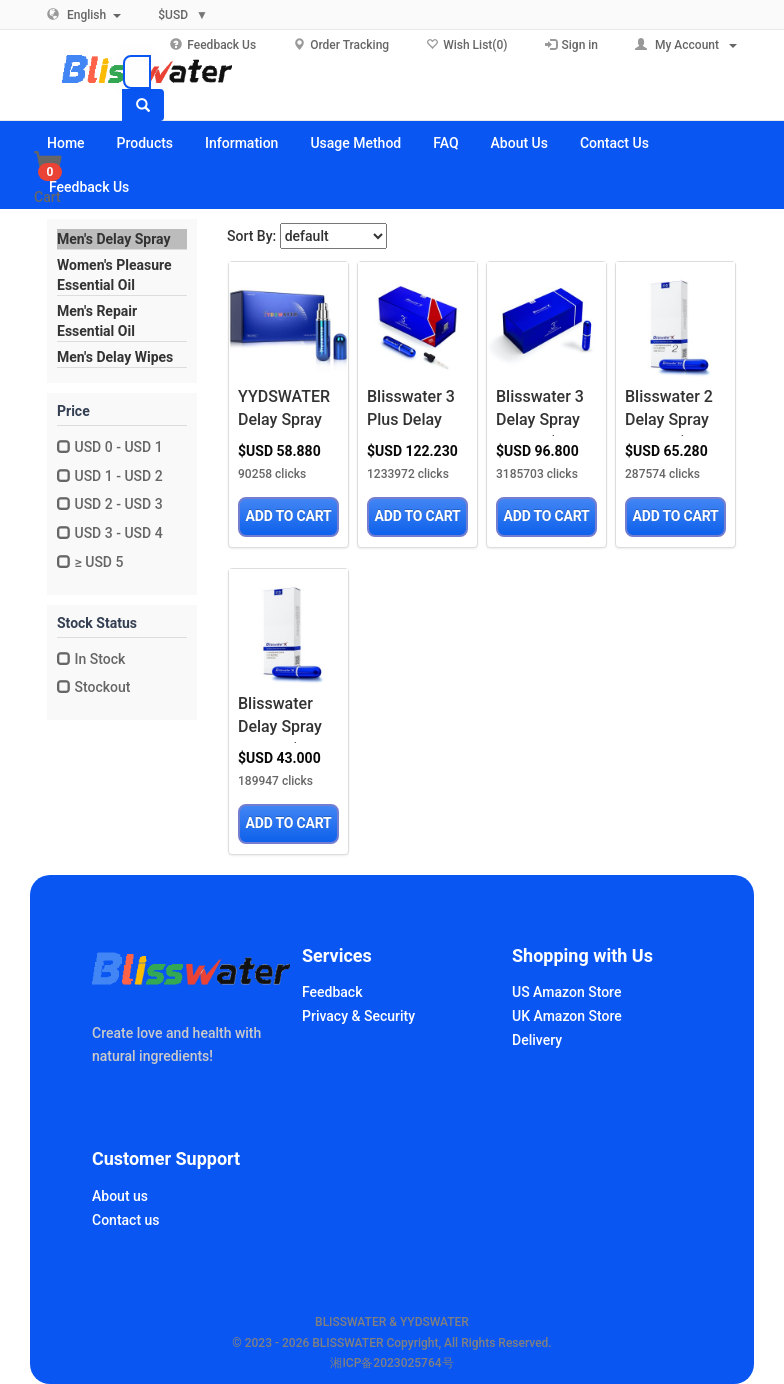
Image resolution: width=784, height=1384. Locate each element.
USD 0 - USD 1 (110, 447)
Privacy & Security (358, 1016)
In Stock (91, 659)
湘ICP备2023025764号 (391, 1363)
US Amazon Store (566, 992)
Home (66, 143)
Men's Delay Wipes (115, 357)
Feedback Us (89, 187)
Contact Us (614, 143)
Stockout (93, 687)
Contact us (126, 1220)
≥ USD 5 (90, 562)
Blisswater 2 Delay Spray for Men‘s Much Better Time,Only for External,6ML (673, 411)
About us (120, 1196)
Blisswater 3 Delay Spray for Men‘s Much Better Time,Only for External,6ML (544, 411)
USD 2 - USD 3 (110, 504)
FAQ (445, 143)
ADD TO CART (289, 516)
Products (145, 143)
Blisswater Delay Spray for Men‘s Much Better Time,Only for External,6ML (286, 718)
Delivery (537, 1040)
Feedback (332, 992)
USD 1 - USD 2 (110, 476)
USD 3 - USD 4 (110, 533)
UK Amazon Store (567, 1016)
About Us (519, 143)
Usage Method (355, 143)
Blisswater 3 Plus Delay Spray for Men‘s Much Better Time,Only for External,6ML (415, 411)
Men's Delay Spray (114, 239)
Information (241, 143)
